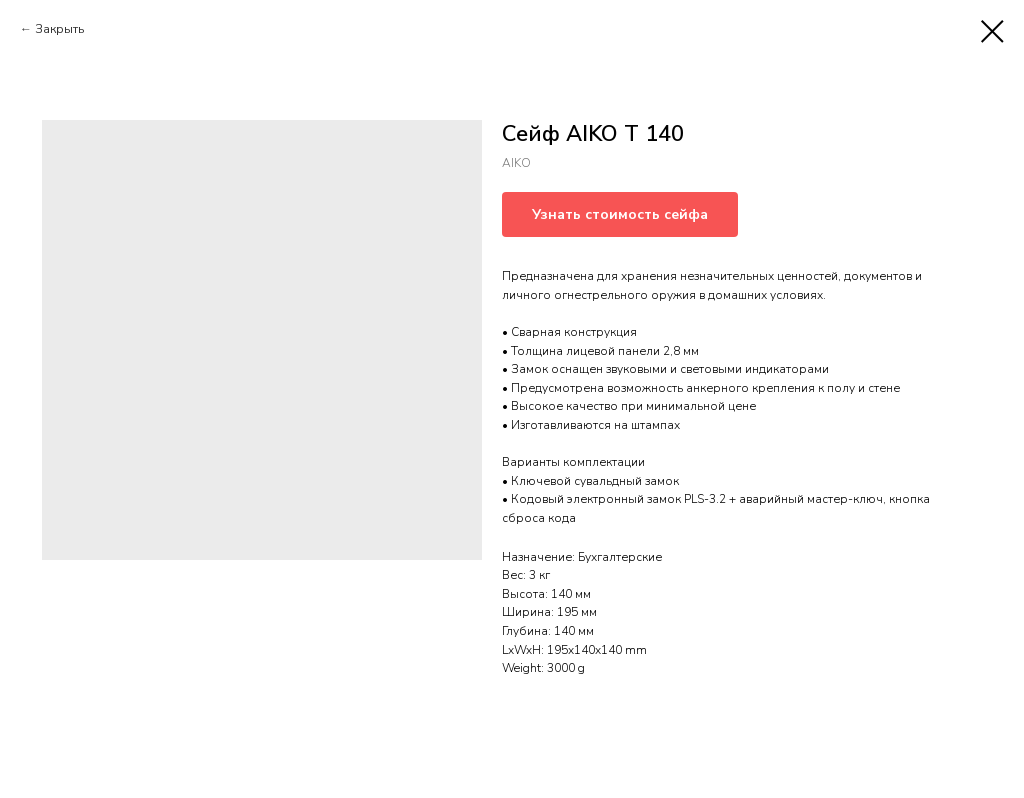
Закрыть (59, 29)
